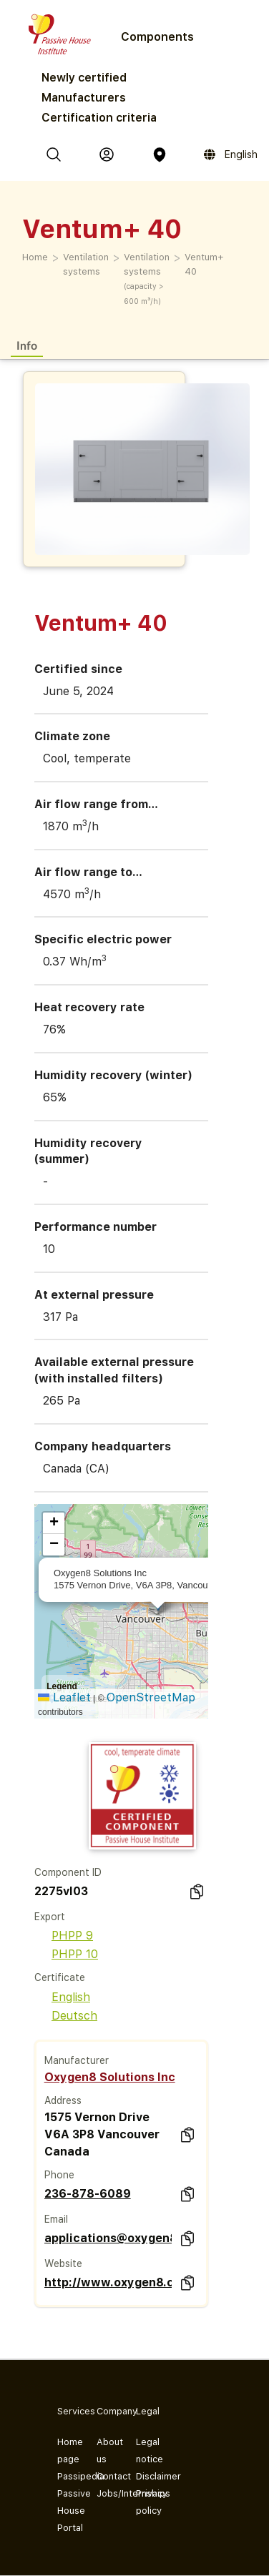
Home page (65, 2450)
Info (26, 345)
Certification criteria (99, 117)
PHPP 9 (63, 1935)
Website (63, 2263)
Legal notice (144, 2450)
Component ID (68, 1872)
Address (63, 2100)
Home (35, 257)
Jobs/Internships (105, 2493)
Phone (59, 2175)
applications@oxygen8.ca (108, 2238)
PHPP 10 (66, 1954)
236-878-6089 (87, 2194)
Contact (105, 2476)
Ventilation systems (86, 264)
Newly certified (84, 77)
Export (49, 1916)
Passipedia (65, 2476)
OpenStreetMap (151, 1697)
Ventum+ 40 (204, 264)
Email (56, 2219)
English (62, 1997)
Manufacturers (83, 97)
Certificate (59, 1977)
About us (105, 2450)
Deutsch (65, 2015)
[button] (53, 1523)
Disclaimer (144, 2476)
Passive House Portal (65, 2510)
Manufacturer (76, 2060)
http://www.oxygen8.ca (108, 2282)
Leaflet (64, 1697)
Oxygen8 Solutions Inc (109, 2077)
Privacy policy (144, 2502)
